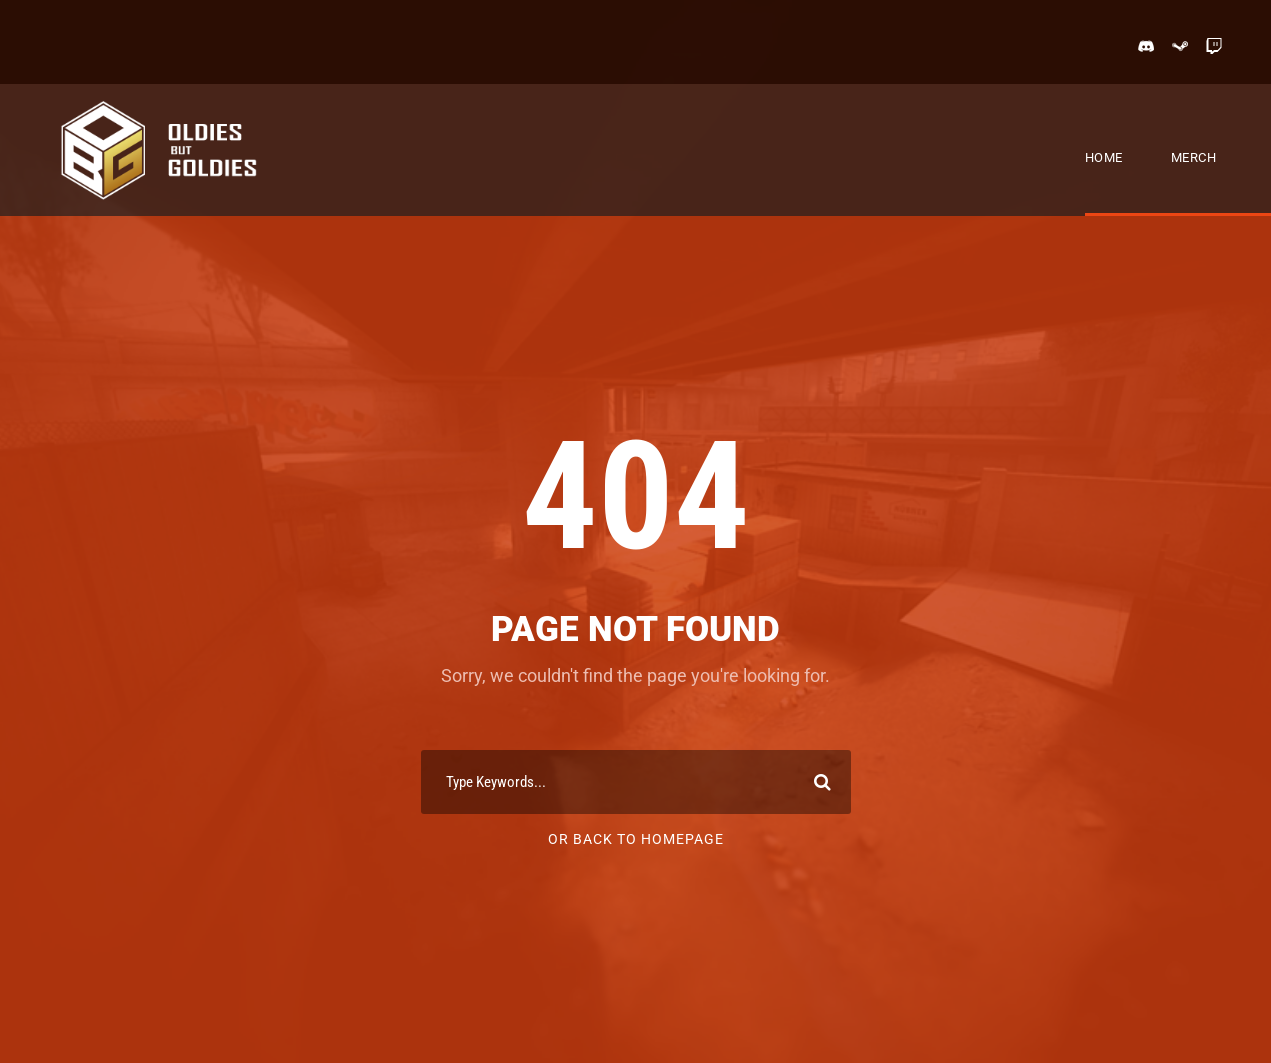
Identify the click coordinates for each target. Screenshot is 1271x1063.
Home (1104, 157)
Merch (1194, 157)
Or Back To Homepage (636, 839)
